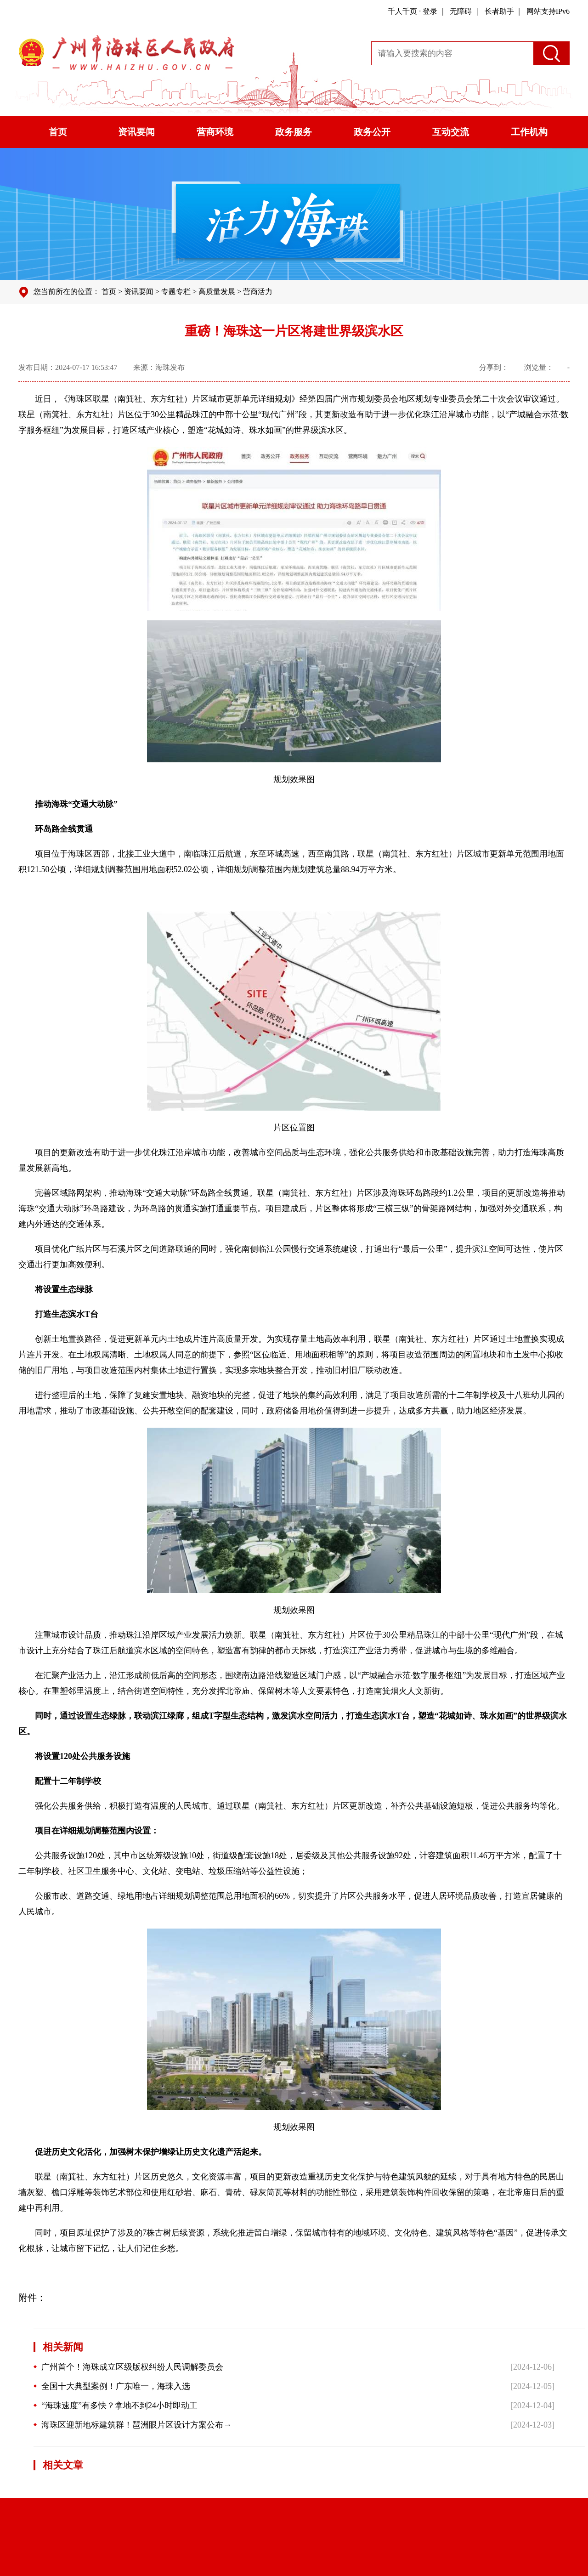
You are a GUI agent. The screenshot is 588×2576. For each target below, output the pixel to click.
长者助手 (499, 11)
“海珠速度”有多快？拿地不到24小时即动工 (116, 2405)
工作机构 (529, 132)
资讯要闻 (136, 132)
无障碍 (461, 11)
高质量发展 (216, 291)
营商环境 (215, 132)
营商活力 (257, 291)
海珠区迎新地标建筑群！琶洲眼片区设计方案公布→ (133, 2424)
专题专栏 (176, 291)
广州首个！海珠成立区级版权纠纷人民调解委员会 (128, 2367)
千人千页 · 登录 (412, 11)
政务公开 (372, 132)
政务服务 (293, 132)
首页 (58, 132)
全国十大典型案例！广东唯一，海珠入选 (112, 2386)
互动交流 (450, 132)
